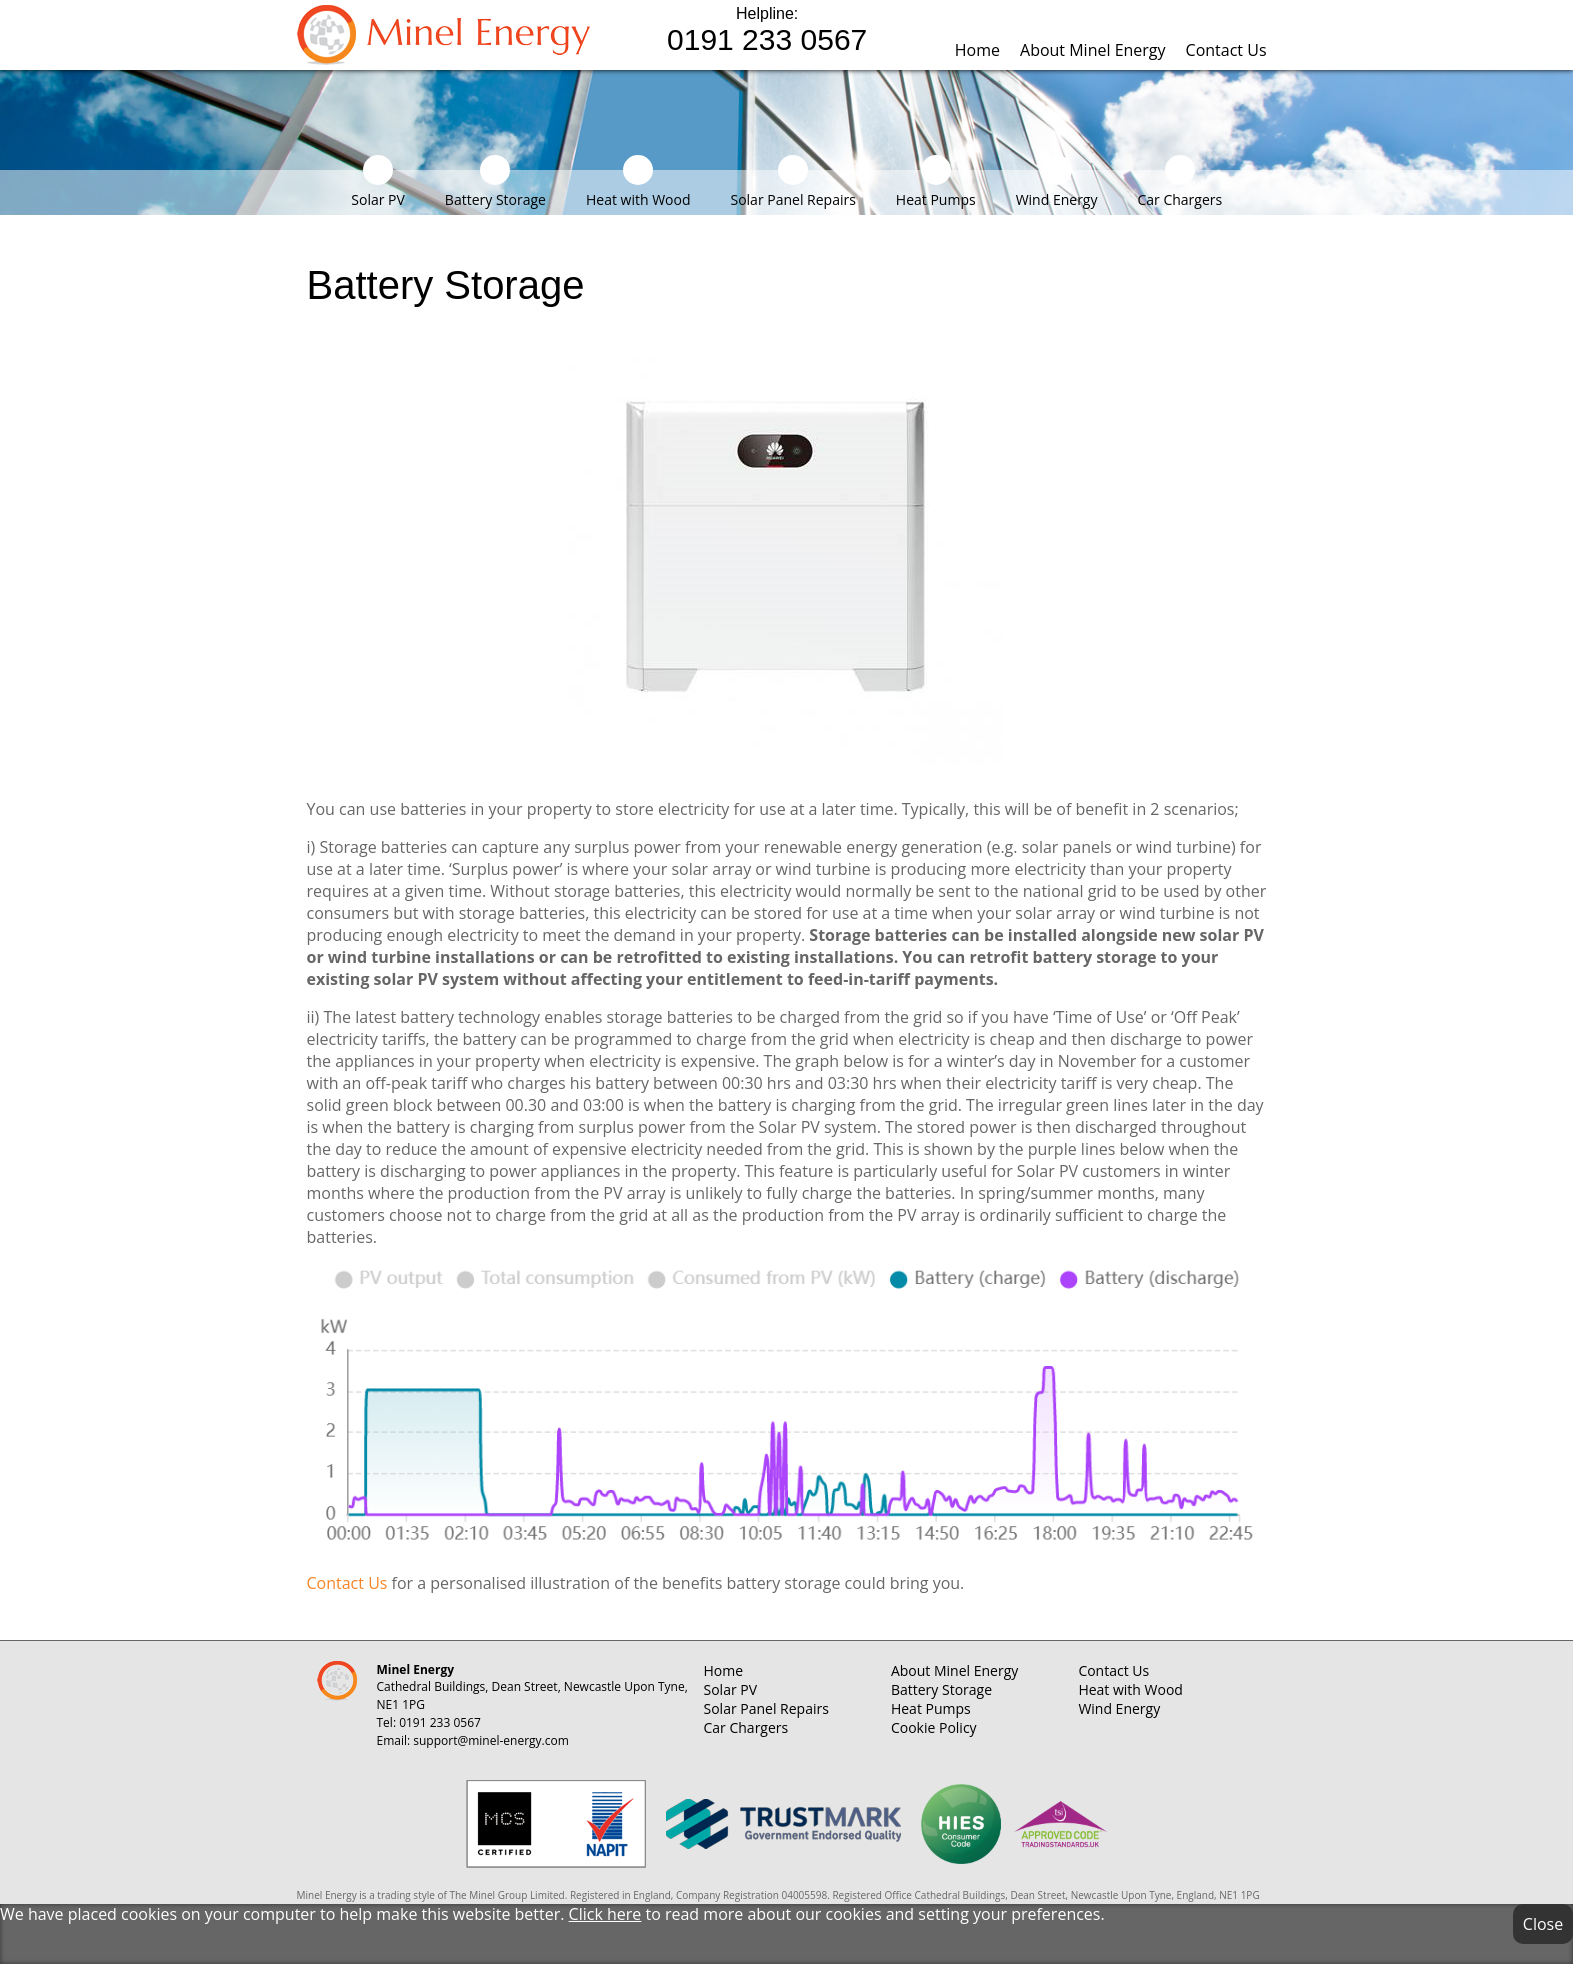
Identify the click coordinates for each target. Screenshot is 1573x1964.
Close (1543, 1924)
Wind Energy (1057, 182)
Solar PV (378, 182)
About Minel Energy (1093, 50)
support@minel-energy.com (491, 1740)
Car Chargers (1179, 182)
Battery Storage (495, 182)
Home (977, 50)
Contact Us (1226, 50)
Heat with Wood (638, 182)
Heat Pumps (936, 182)
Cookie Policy (934, 1727)
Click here (605, 1914)
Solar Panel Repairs (792, 182)
